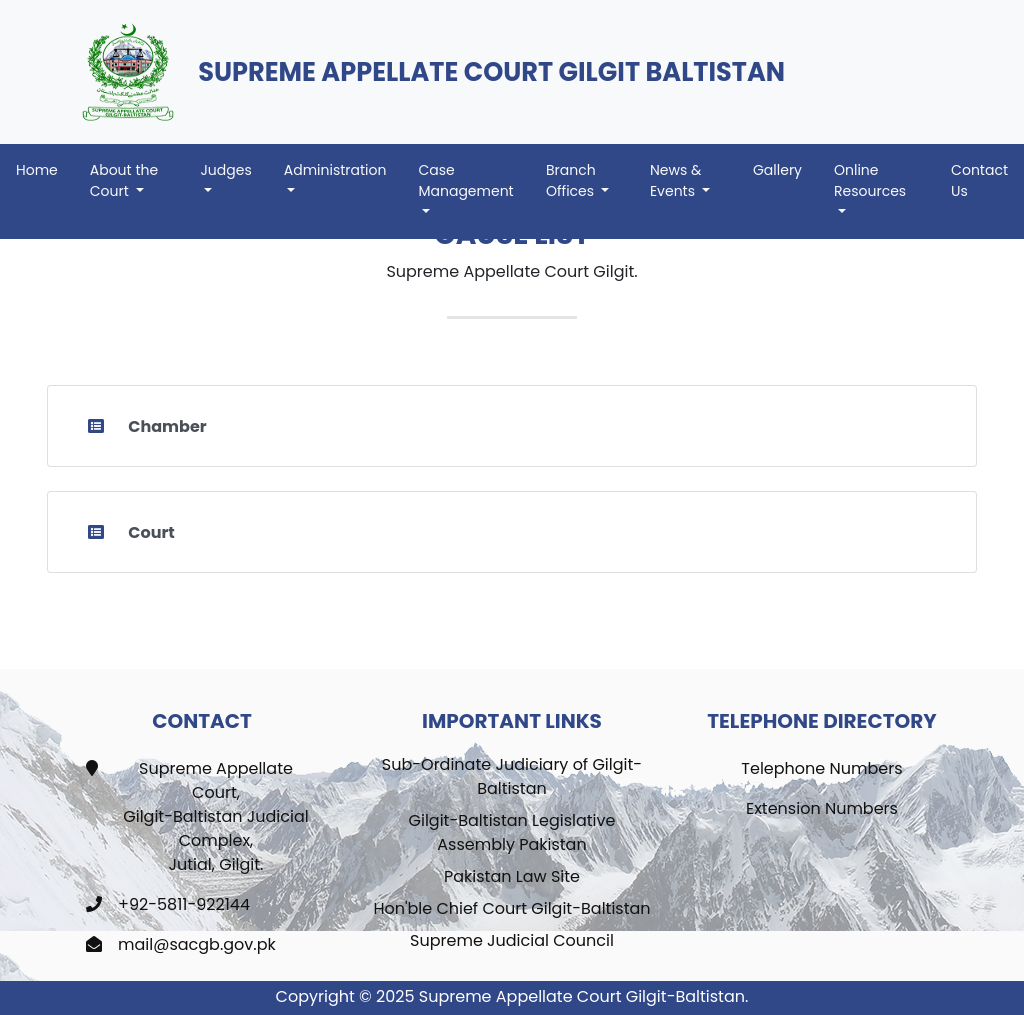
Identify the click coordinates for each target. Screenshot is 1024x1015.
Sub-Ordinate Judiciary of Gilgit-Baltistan (512, 776)
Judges (225, 170)
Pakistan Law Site (512, 876)
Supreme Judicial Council (512, 940)
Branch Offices (572, 180)
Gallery (777, 170)
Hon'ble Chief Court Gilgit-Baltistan (511, 908)
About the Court (124, 180)
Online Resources (870, 180)
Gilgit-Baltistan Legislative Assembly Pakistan (512, 832)
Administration (335, 170)
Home (45, 169)
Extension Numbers (822, 808)
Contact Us (979, 180)
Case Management (465, 180)
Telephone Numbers (821, 768)
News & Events (675, 180)
